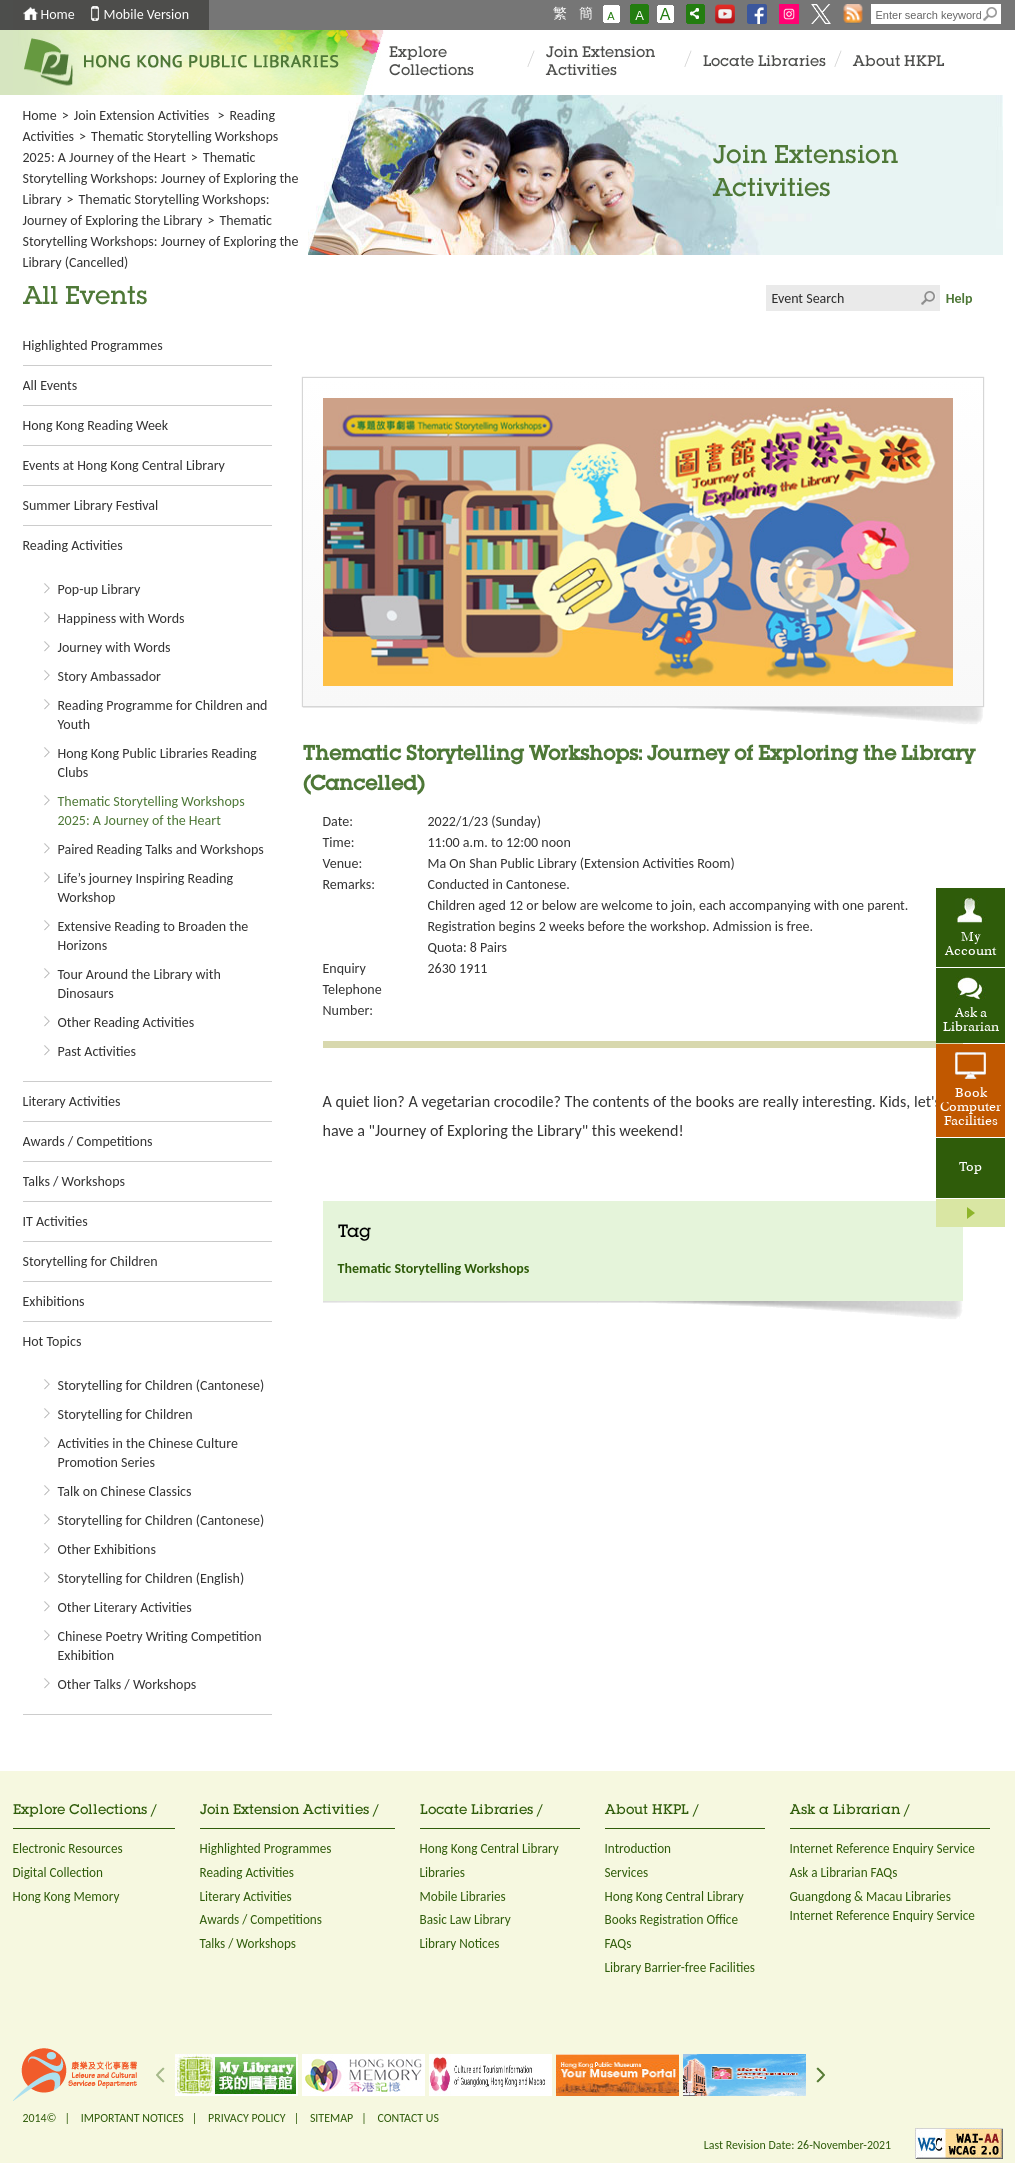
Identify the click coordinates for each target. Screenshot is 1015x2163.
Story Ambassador (109, 676)
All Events (50, 385)
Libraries (443, 1872)
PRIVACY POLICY (247, 2118)
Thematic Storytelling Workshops (434, 1268)
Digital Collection (58, 1872)
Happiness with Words (121, 618)
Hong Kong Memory (66, 1896)
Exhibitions (54, 1301)
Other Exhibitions (107, 1549)
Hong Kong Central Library (489, 1848)
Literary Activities (72, 1101)
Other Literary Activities (125, 1607)
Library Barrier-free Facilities (680, 1967)
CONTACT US (407, 2118)
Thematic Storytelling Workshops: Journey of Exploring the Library (161, 178)
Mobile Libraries (463, 1896)
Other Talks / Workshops (127, 1684)
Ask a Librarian (971, 1021)
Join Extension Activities (600, 62)
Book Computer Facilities (970, 1108)
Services (627, 1872)
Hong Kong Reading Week (96, 425)
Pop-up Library (99, 589)
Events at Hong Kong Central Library (124, 465)
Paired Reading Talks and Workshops (161, 849)
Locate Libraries (764, 62)
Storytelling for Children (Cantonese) (161, 1385)
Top (970, 1168)
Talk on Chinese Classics (125, 1491)
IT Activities (55, 1221)
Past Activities (97, 1051)
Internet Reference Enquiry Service (882, 1848)
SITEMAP (331, 2118)
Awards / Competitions (88, 1141)
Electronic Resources (68, 1848)
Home (58, 14)
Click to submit (927, 298)
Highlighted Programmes (93, 345)
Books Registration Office (672, 1919)
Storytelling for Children (90, 1261)
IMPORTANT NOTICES (132, 2118)
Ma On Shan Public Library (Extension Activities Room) (581, 863)
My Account (970, 945)
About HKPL (898, 62)
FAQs (618, 1943)
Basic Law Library (465, 1919)
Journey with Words (114, 647)
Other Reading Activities (126, 1022)
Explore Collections (431, 62)
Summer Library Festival (91, 505)
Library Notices (460, 1943)
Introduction (638, 1848)
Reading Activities (73, 545)
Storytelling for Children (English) (151, 1578)
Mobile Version (147, 14)
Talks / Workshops (74, 1181)
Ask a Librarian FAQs (844, 1872)
